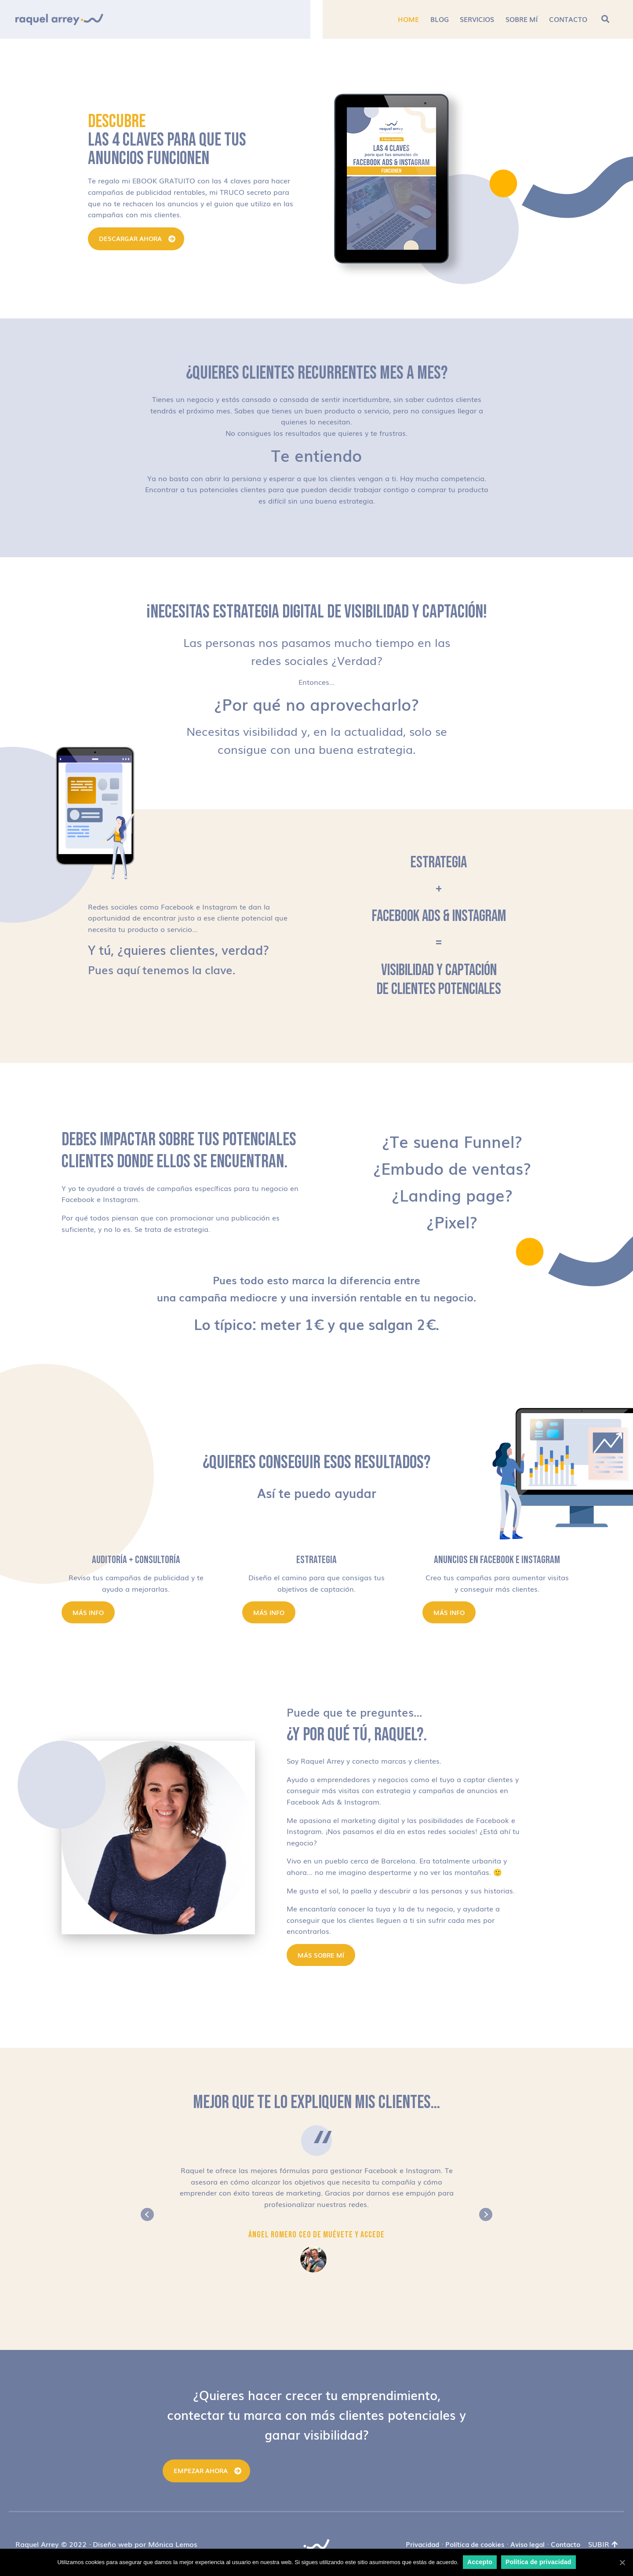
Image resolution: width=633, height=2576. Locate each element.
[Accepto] (622, 2562)
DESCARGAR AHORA (130, 238)
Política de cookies (474, 2544)
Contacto (565, 2544)
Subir (603, 2544)
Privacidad (422, 2544)
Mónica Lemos (172, 2544)
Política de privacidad (538, 2561)
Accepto (479, 2561)
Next (485, 2214)
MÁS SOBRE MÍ (321, 1955)
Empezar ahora (201, 2470)
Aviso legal (527, 2544)
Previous (147, 2214)
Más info (88, 1612)
